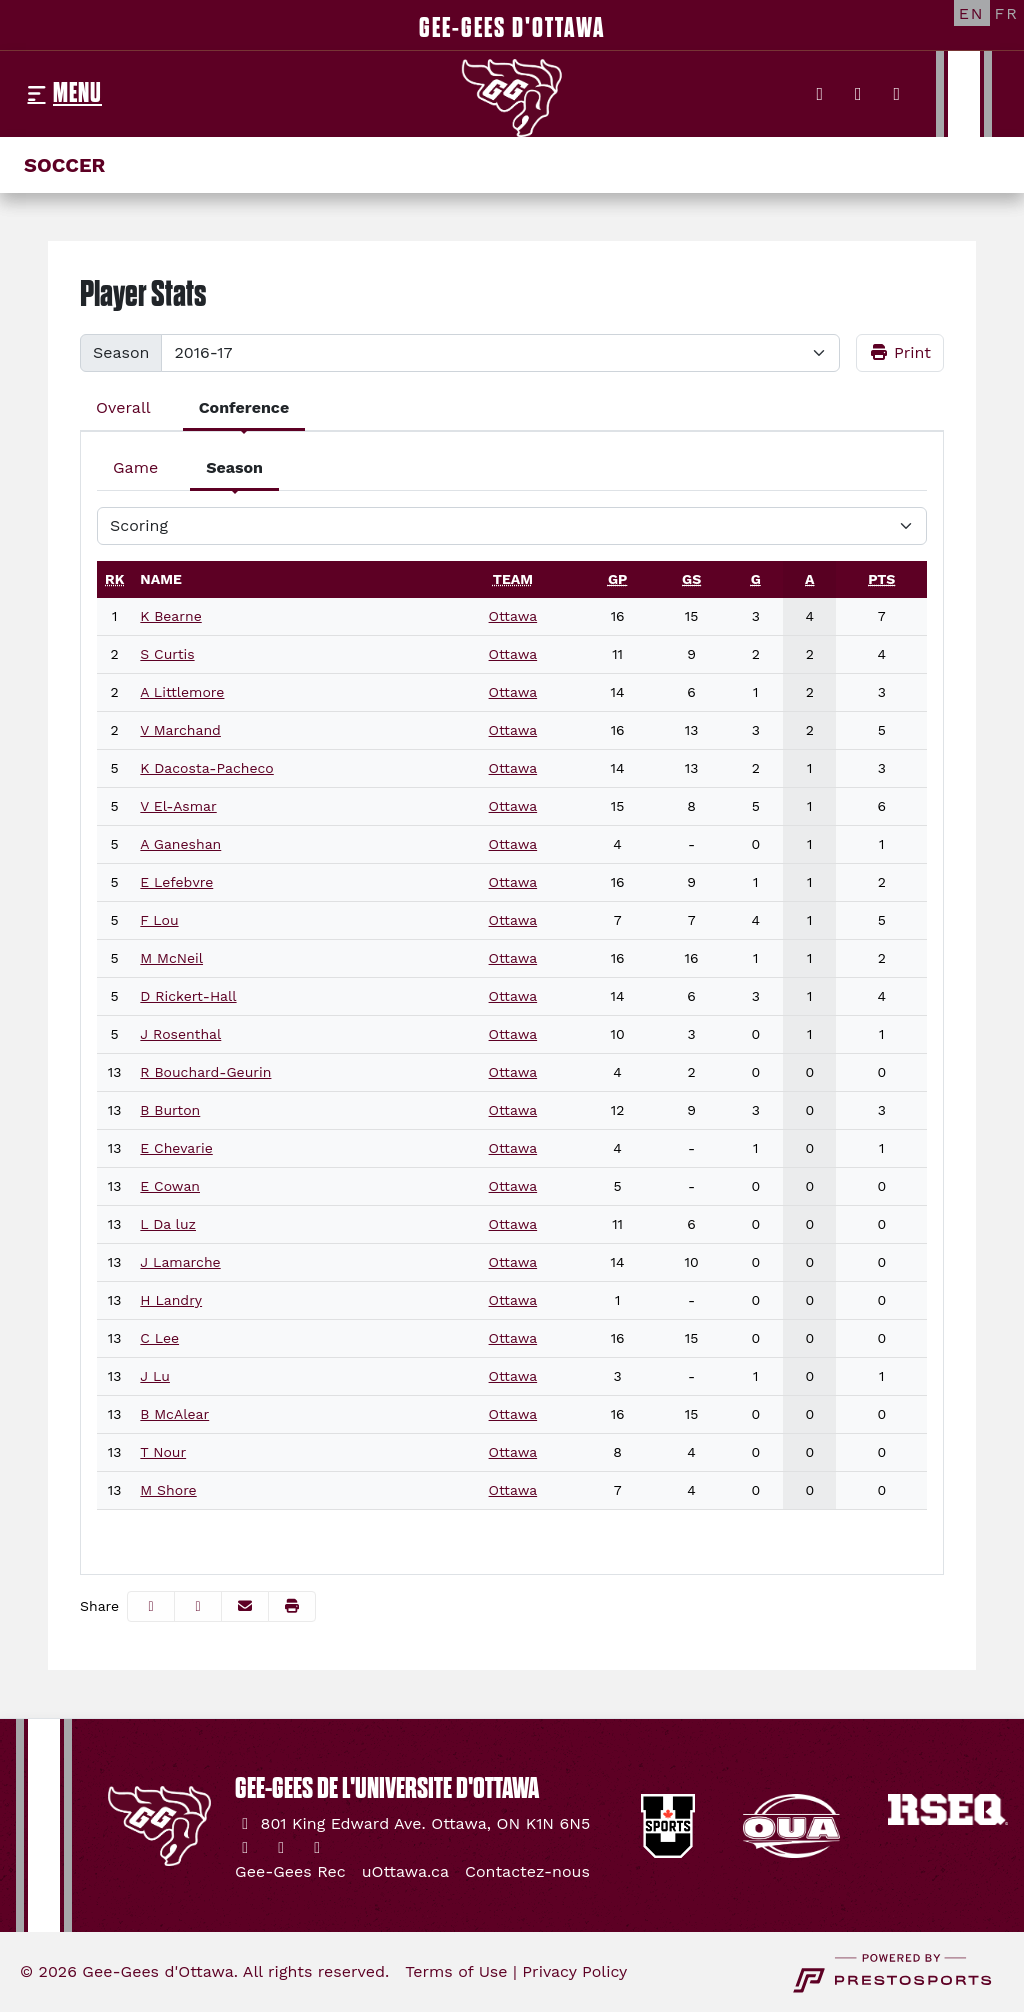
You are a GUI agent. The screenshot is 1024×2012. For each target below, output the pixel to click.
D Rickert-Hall (188, 996)
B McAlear (174, 1414)
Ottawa (513, 616)
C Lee (159, 1338)
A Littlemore (182, 692)
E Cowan (170, 1186)
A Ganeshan (180, 844)
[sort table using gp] (617, 579)
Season (121, 352)
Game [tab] (135, 467)
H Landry (171, 1300)
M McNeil (171, 958)
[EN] (972, 13)
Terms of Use (456, 1971)
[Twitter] (820, 94)
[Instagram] (858, 94)
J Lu (155, 1376)
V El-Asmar (178, 806)
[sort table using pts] (881, 579)
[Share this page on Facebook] (151, 1606)
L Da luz (168, 1224)
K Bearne (170, 616)
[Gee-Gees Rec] (290, 1872)
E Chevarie (176, 1148)
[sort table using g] (756, 579)
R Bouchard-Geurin (205, 1072)
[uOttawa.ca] (405, 1872)
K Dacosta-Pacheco (206, 768)
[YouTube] (897, 94)
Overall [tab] (123, 407)
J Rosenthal (180, 1034)
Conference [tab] (244, 407)
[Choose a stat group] (512, 526)
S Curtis (167, 654)
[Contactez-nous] (527, 1872)
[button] (292, 1606)
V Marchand (180, 730)
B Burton (170, 1110)
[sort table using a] (809, 579)
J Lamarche (180, 1262)
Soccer (64, 165)
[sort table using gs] (691, 579)
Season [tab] (234, 467)
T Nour (163, 1452)
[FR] (1007, 13)
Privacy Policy (574, 1971)
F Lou (159, 920)
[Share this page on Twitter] (198, 1606)
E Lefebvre (176, 882)
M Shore (168, 1490)
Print (900, 352)
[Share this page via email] (245, 1606)
